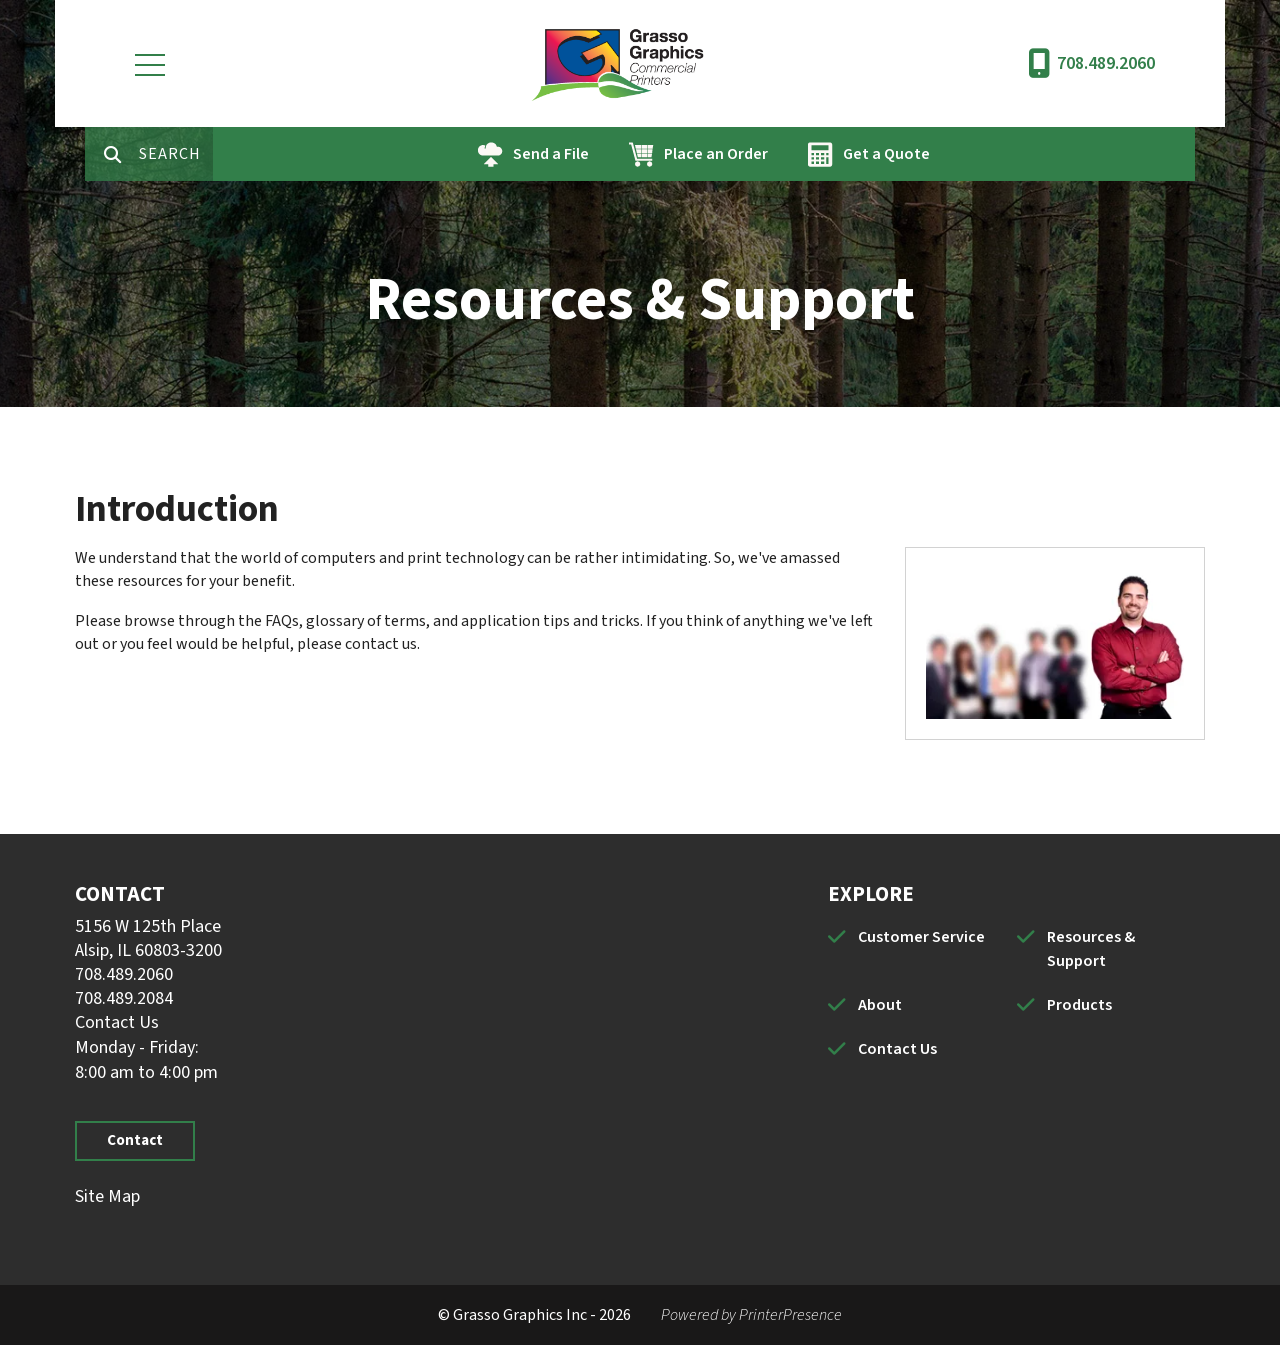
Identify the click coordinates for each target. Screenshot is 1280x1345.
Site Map (107, 1196)
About (880, 1005)
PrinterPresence (790, 1315)
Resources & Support (1091, 949)
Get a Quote (949, 154)
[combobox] (239, 154)
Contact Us (117, 1022)
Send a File (614, 154)
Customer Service (921, 937)
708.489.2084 (124, 998)
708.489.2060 (1106, 63)
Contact (135, 1140)
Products (1079, 1005)
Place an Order (779, 154)
